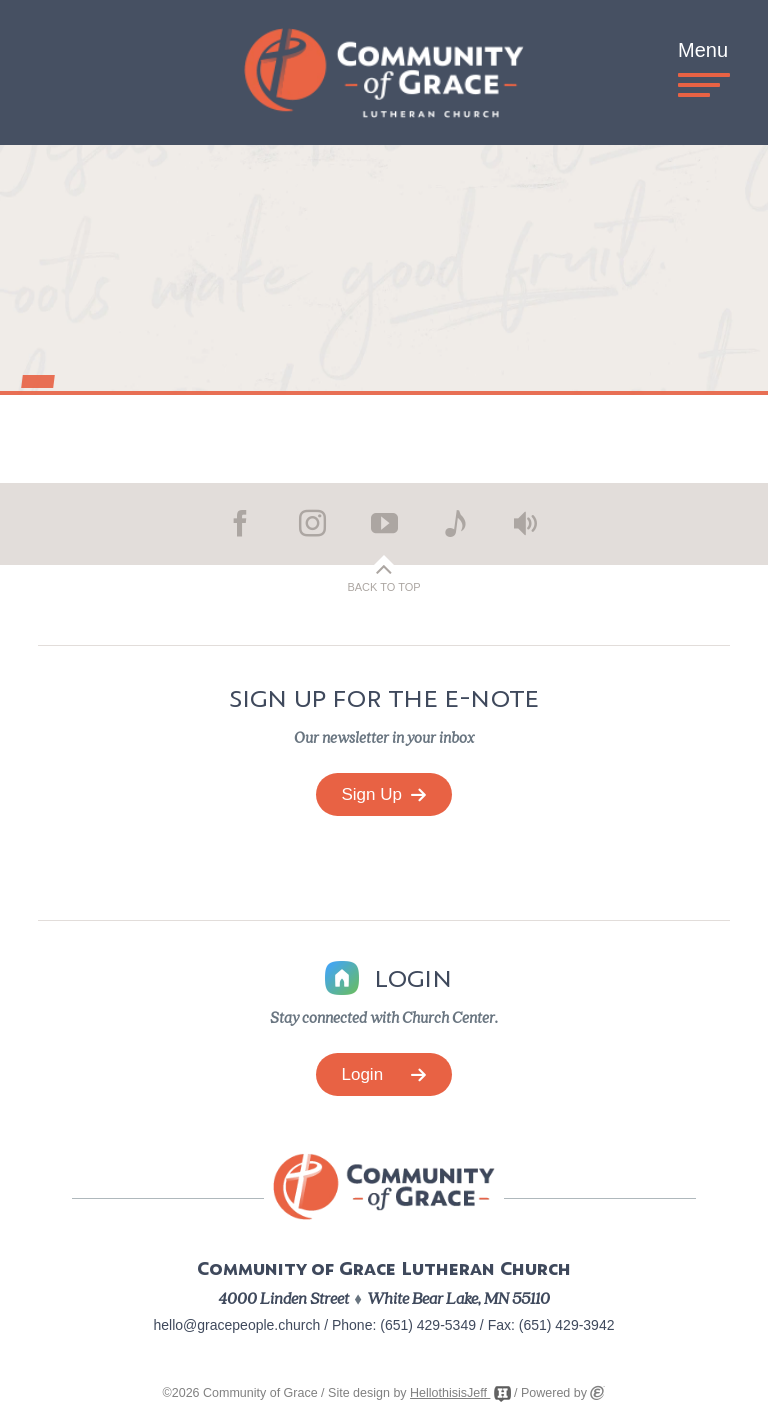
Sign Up (384, 794)
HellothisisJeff (460, 1393)
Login (384, 1074)
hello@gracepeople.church (237, 1325)
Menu (703, 63)
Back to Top (383, 587)
